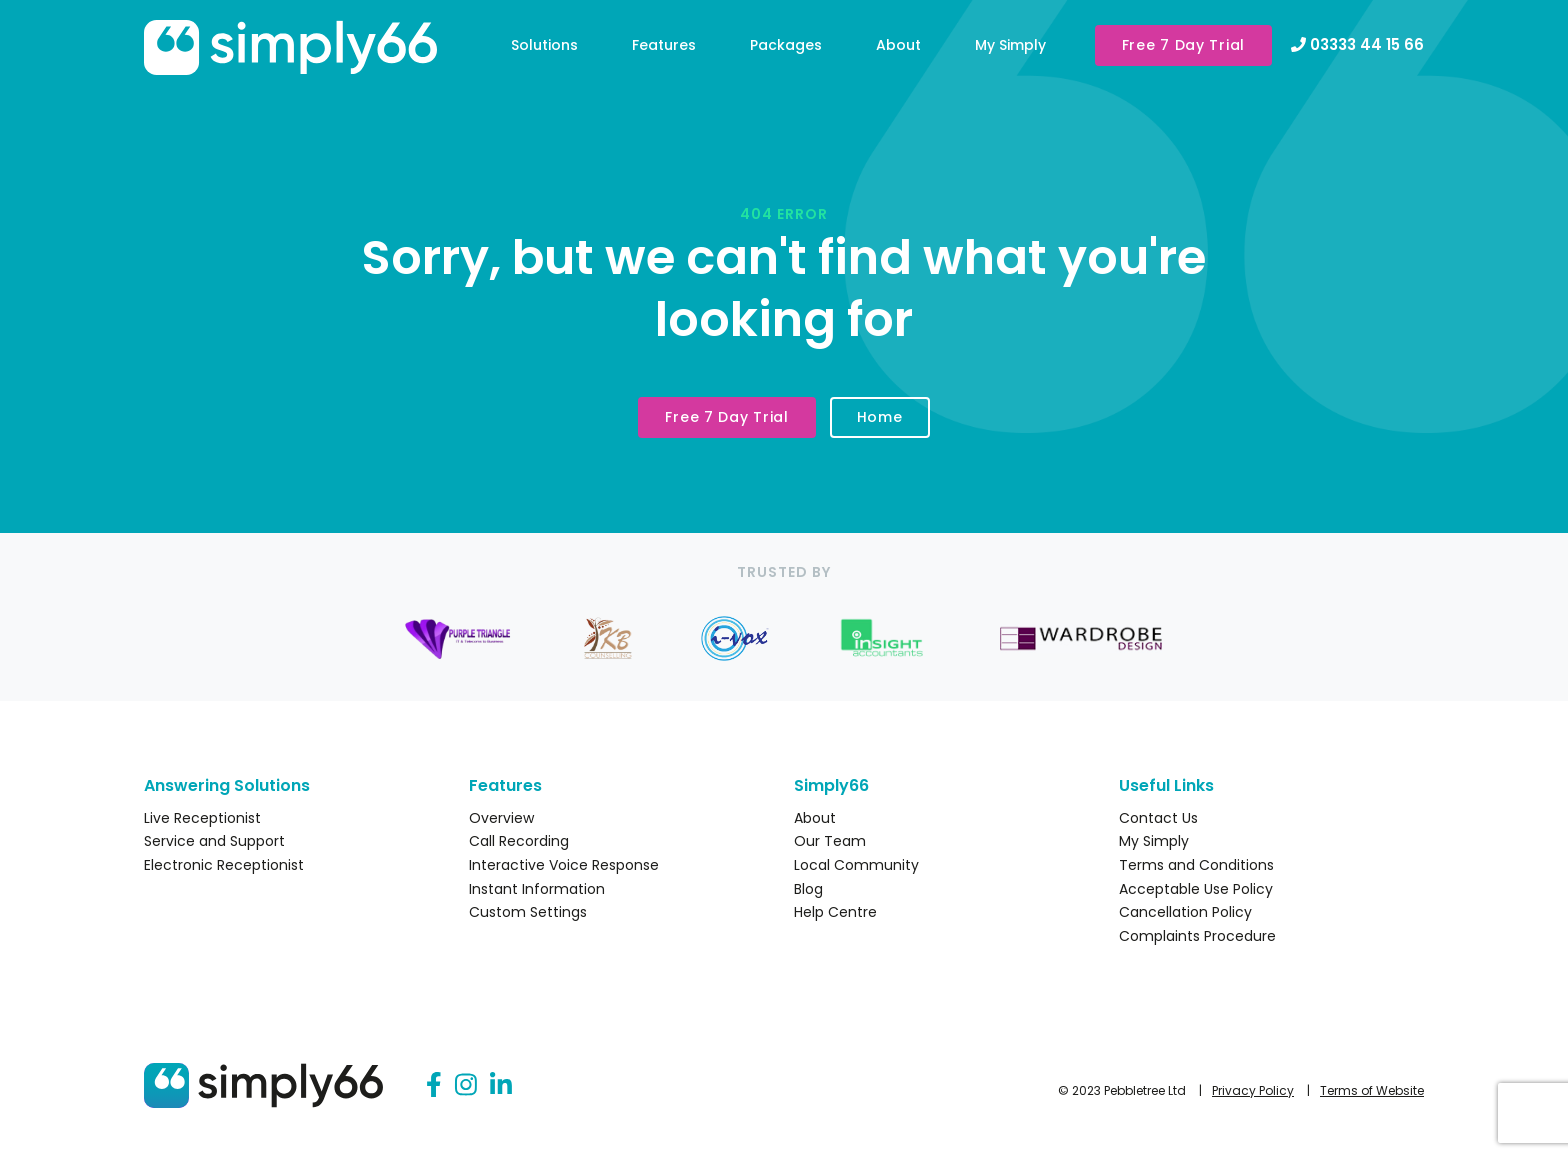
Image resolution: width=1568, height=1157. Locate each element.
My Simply (1010, 45)
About (898, 45)
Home (880, 417)
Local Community (856, 865)
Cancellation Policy (1185, 912)
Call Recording (519, 841)
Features (664, 45)
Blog (808, 889)
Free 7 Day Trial (1183, 45)
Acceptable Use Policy (1196, 889)
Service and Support (214, 841)
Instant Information (537, 889)
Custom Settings (528, 912)
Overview (501, 818)
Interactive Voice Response (564, 865)
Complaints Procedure (1197, 936)
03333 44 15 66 (1357, 44)
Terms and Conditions (1196, 865)
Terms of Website (1372, 1090)
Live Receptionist (202, 818)
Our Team (830, 841)
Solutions (544, 45)
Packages (786, 45)
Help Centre (835, 912)
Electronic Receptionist (224, 865)
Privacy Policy (1253, 1090)
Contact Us (1158, 818)
